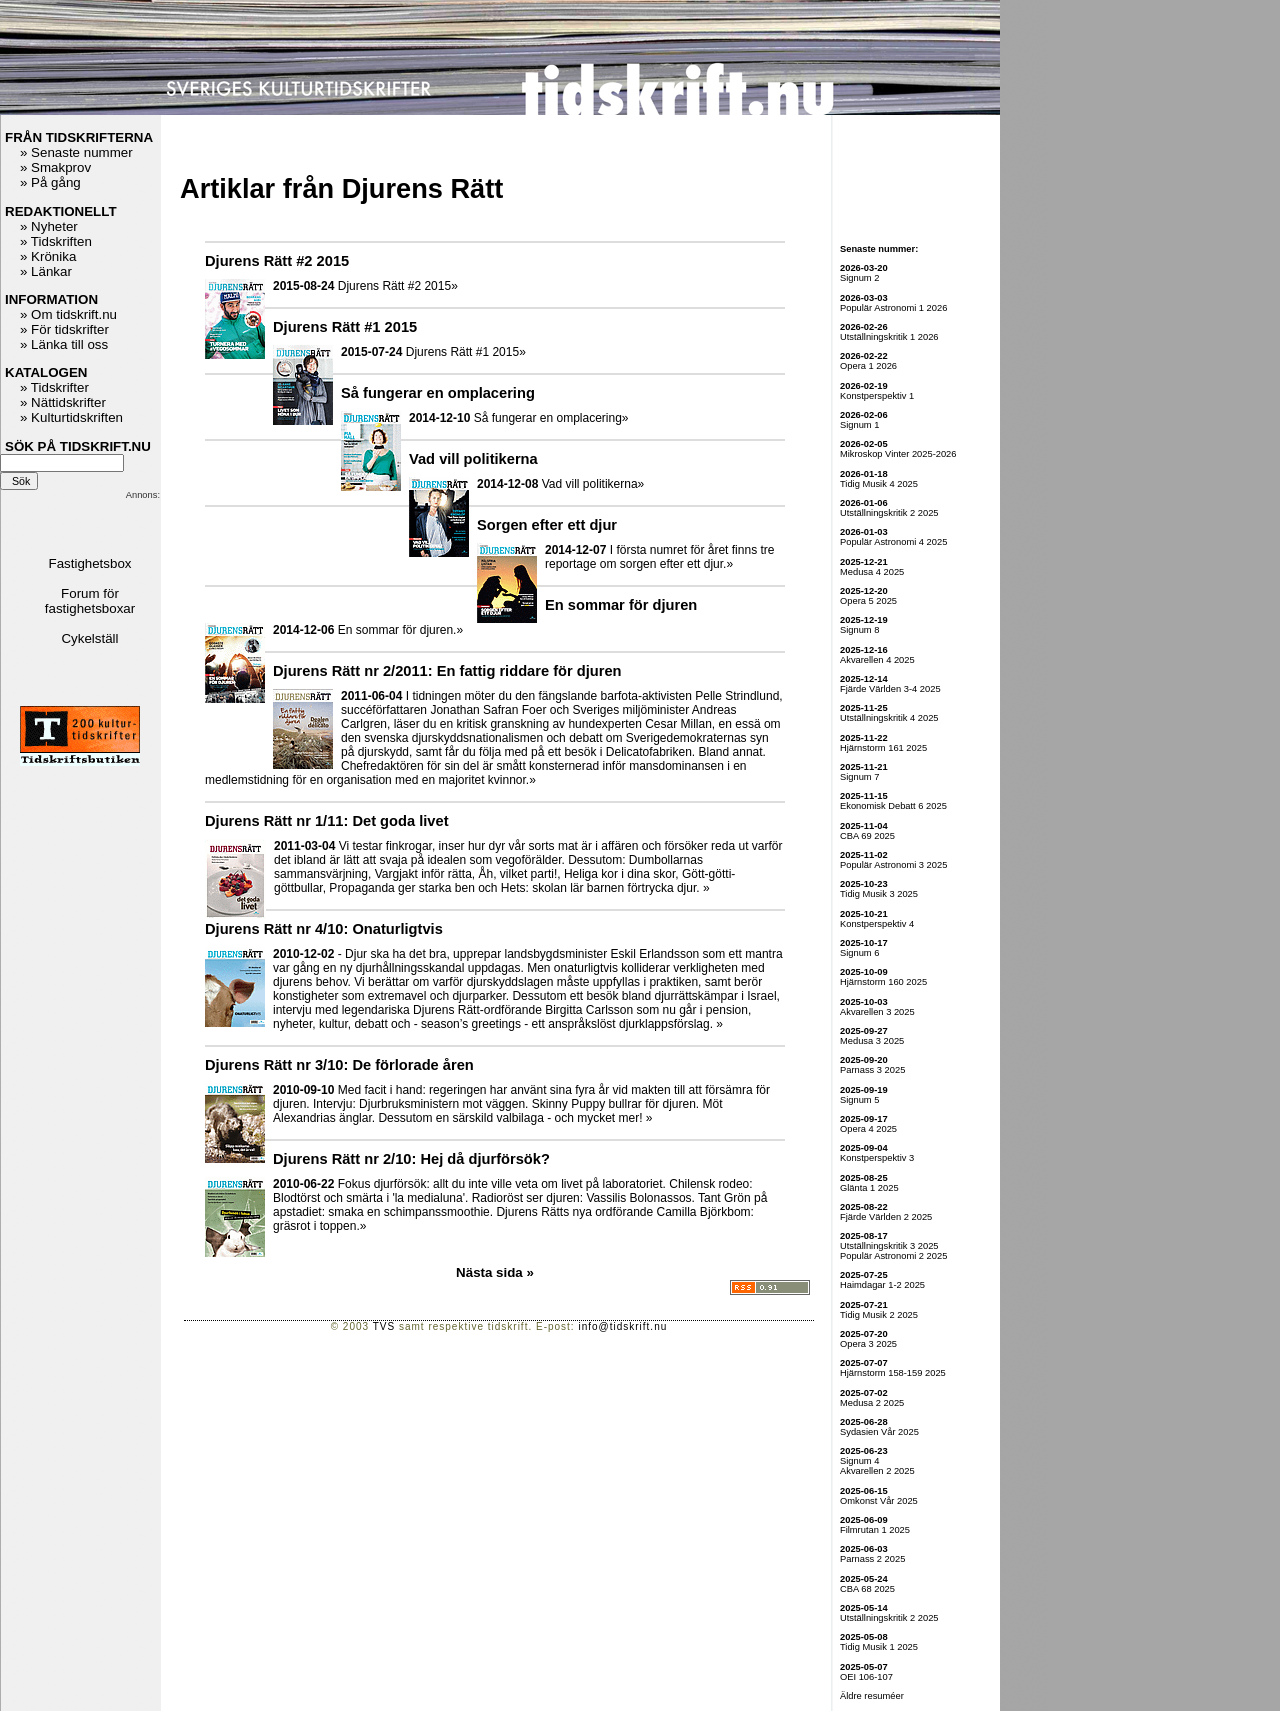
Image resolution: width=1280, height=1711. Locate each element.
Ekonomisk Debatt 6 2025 (893, 806)
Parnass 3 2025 (872, 1070)
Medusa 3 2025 (872, 1041)
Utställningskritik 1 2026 (889, 337)
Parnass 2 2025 (872, 1559)
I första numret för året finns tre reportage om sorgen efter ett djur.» (659, 557)
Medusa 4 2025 (872, 572)
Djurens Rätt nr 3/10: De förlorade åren (339, 1065)
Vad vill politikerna (473, 459)
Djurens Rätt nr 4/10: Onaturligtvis (324, 929)
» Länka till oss (64, 344)
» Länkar (46, 271)
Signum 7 (859, 777)
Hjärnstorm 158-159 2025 (893, 1373)
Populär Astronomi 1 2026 (893, 308)
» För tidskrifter (64, 329)
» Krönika (48, 256)
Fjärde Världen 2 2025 (886, 1217)
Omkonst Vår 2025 (879, 1501)
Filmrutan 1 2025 (875, 1530)
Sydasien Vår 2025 (879, 1432)
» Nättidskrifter (63, 402)
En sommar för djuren (621, 605)
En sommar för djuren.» (400, 630)
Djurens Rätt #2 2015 (277, 261)
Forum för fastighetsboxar (90, 601)
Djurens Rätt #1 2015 (345, 327)
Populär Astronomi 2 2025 (893, 1256)
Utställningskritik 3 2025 (889, 1246)
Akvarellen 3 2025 (877, 1012)
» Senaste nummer (76, 152)
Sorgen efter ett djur (547, 525)
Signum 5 (859, 1100)
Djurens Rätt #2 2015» (398, 286)
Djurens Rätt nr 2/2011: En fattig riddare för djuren (447, 671)
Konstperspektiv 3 (877, 1158)
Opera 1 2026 (868, 366)
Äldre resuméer (872, 1696)
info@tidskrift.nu (622, 1326)
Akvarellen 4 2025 (877, 660)
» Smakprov (55, 167)
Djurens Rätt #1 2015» (466, 352)
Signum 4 (859, 1461)
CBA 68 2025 (867, 1589)
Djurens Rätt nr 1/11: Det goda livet (327, 821)
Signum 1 (859, 425)
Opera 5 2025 (868, 601)
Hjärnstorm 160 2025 (883, 982)
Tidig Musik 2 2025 (879, 1315)
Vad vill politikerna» (593, 484)
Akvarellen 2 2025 (877, 1471)
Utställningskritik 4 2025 (889, 718)
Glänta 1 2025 (869, 1188)
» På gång (50, 182)
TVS (384, 1326)
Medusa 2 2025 (872, 1403)
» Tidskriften (56, 241)
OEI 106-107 (866, 1677)
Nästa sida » (495, 1272)
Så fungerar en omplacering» (551, 418)
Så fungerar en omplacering (438, 393)
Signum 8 (859, 630)
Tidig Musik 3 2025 (879, 894)
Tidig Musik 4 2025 (879, 484)
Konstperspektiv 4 (877, 924)
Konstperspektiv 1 (877, 396)
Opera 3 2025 (868, 1344)
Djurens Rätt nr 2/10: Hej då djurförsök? (411, 1159)
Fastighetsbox (90, 563)
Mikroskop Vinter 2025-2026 (898, 454)
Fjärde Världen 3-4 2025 (890, 689)
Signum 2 (859, 278)
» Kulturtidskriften (71, 417)
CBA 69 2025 (867, 836)
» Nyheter (49, 226)
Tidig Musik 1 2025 (879, 1647)
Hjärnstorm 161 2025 (883, 748)
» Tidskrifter (54, 387)
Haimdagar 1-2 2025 (882, 1285)
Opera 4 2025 (868, 1129)
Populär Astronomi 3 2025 (893, 865)
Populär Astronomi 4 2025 (893, 542)
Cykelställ (89, 638)
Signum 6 (859, 953)
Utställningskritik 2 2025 (889, 513)
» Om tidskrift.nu (68, 314)
